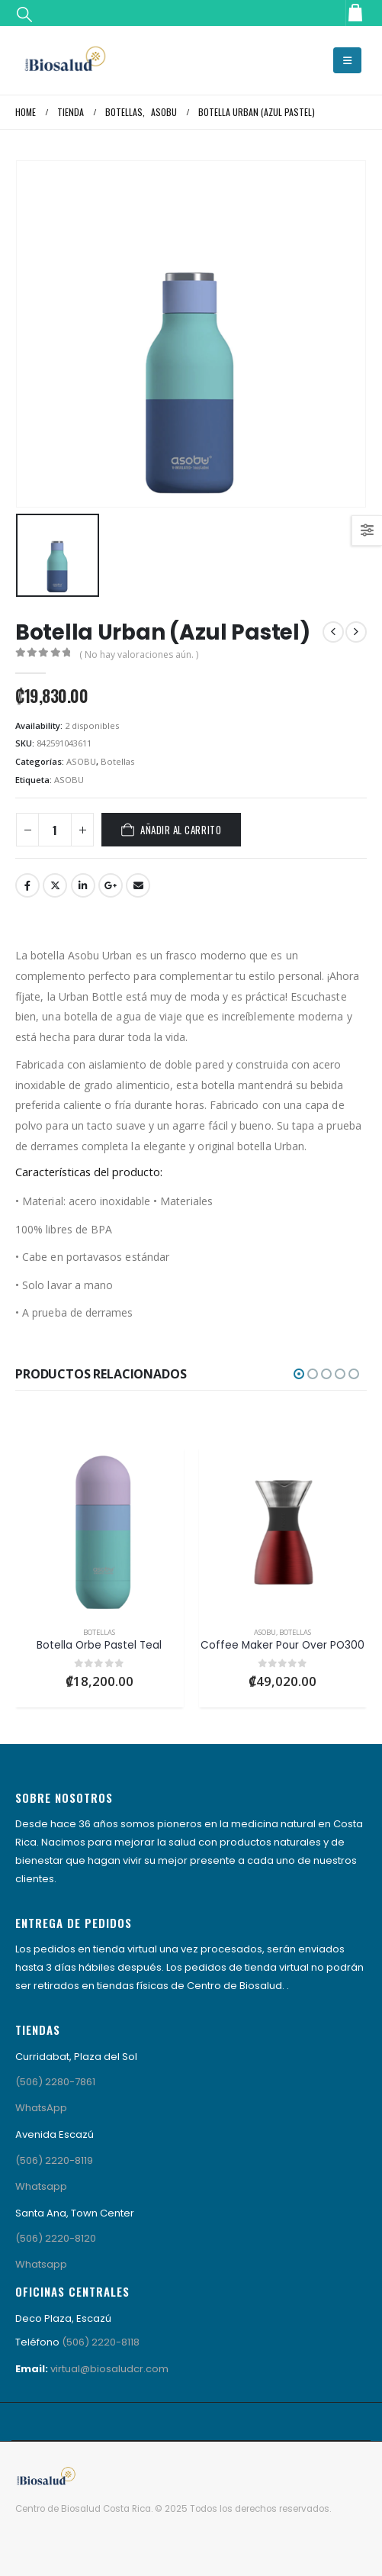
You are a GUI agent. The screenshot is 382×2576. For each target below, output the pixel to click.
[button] (24, 13)
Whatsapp (41, 2186)
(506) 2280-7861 (55, 2082)
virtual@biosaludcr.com (109, 2369)
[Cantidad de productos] (55, 830)
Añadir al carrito (180, 829)
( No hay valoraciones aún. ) (138, 654)
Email (138, 885)
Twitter (55, 885)
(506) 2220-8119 (54, 2160)
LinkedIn (83, 885)
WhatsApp (41, 2107)
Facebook (27, 885)
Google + (110, 885)
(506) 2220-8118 (101, 2342)
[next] (356, 632)
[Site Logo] (65, 60)
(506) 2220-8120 (55, 2238)
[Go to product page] (99, 1531)
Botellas (117, 761)
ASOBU (81, 761)
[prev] (333, 632)
